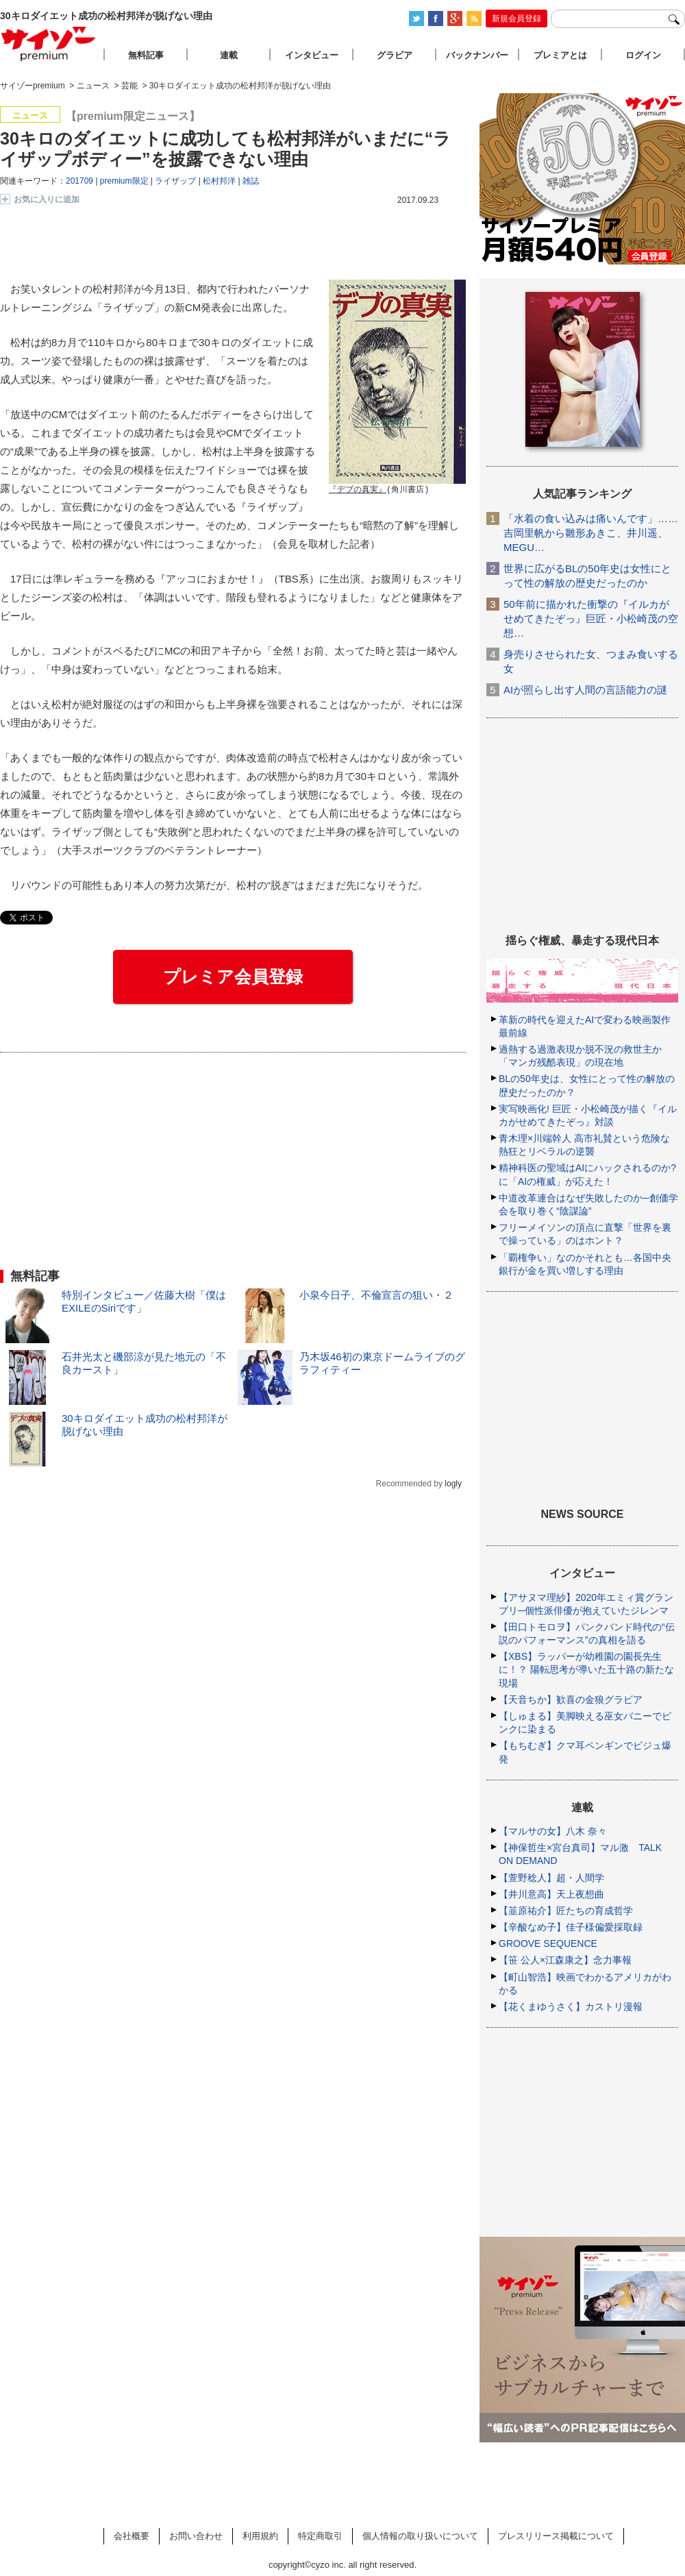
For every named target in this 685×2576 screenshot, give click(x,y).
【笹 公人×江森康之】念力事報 (565, 1959)
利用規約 (260, 2536)
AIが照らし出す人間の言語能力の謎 (585, 690)
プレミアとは (560, 55)
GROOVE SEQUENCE (548, 1943)
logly (453, 1483)
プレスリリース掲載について (556, 2536)
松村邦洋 (219, 181)
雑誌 (250, 181)
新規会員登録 (516, 18)
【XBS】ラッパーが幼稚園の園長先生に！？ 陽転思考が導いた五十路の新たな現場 (586, 1669)
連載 (229, 55)
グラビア (394, 55)
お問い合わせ (196, 2536)
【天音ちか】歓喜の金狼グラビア (571, 1699)
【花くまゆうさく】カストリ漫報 (571, 2006)
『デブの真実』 (357, 490)
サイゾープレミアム (48, 43)
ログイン (643, 55)
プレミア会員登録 (233, 976)
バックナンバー (477, 55)
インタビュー (311, 55)
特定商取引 (320, 2536)
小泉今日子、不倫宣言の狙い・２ (376, 1295)
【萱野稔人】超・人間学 (551, 1877)
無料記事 (146, 55)
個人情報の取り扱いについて (420, 2536)
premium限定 (124, 181)
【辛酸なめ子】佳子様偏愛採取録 (571, 1927)
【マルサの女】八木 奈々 (553, 1831)
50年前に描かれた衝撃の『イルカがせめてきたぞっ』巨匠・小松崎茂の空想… (590, 618)
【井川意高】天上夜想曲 (551, 1894)
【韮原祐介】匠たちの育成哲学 (566, 1910)
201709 (79, 181)
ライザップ (175, 181)
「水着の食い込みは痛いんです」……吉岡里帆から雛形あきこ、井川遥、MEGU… (590, 533)
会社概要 (131, 2536)
